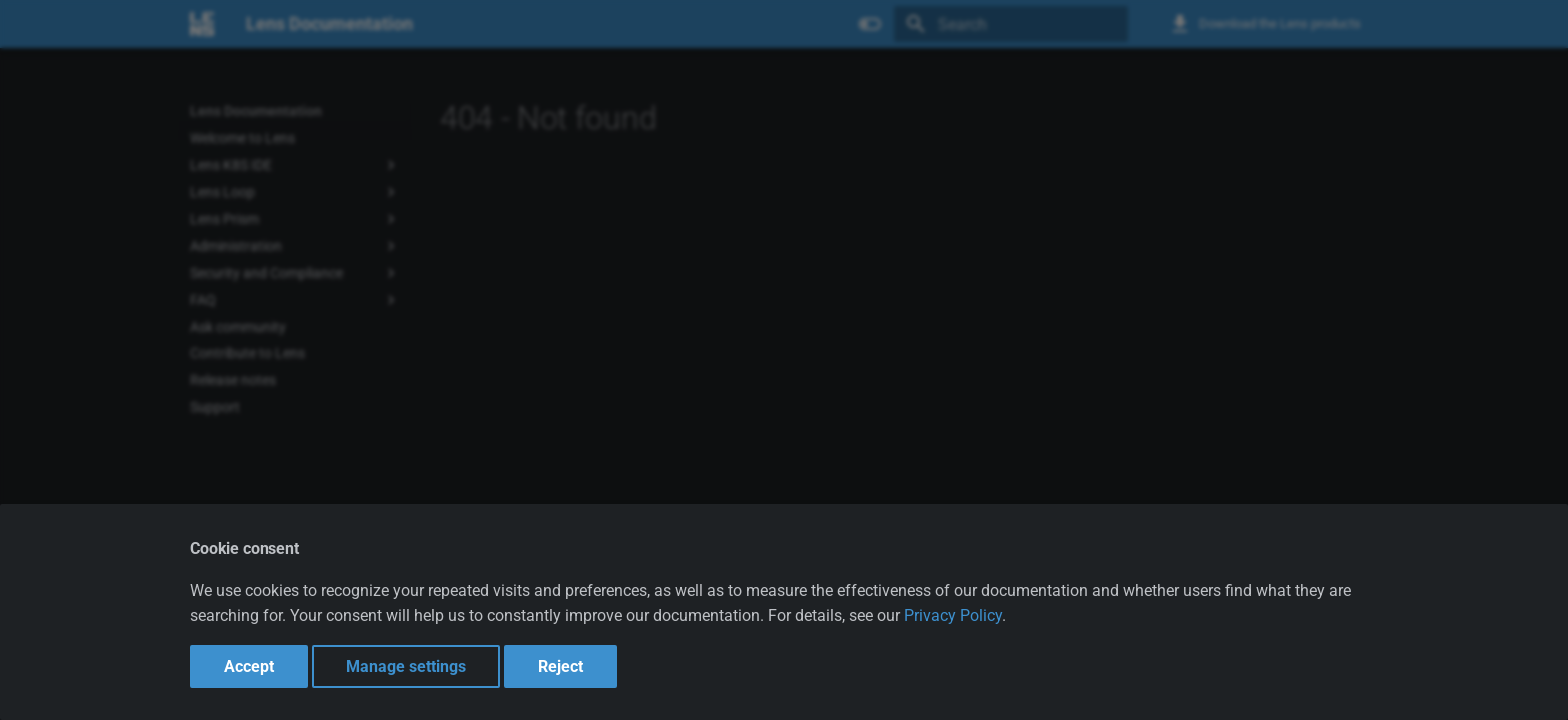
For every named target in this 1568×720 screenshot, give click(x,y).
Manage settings (406, 666)
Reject (560, 666)
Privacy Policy (953, 615)
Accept (249, 666)
